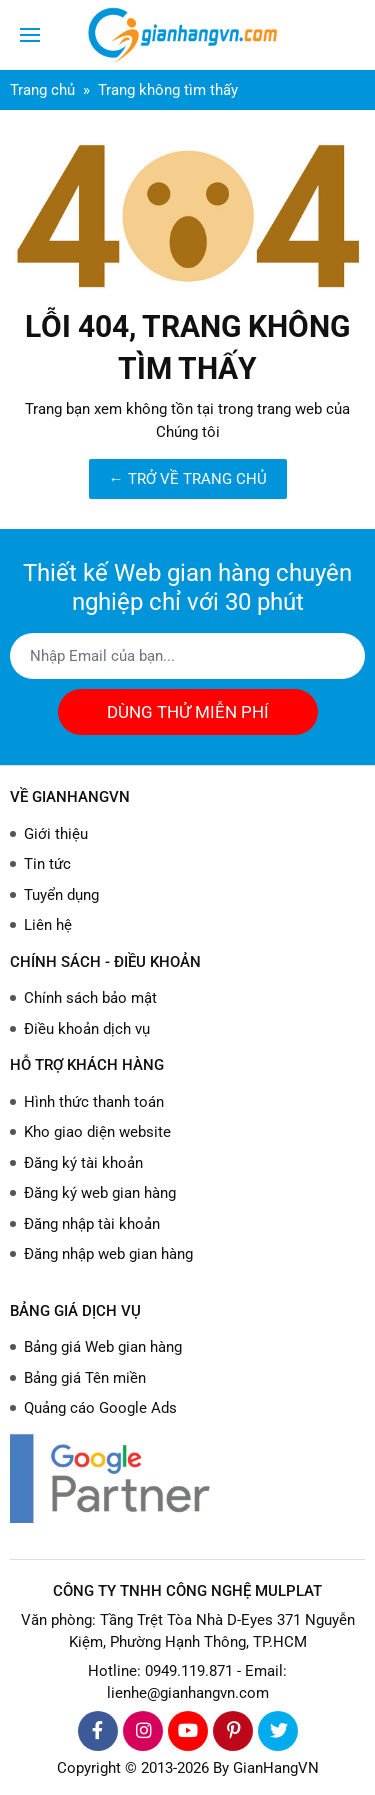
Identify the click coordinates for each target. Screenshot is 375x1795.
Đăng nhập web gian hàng (108, 1254)
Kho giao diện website (97, 1132)
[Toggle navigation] (30, 35)
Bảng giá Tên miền (85, 1378)
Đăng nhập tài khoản (92, 1224)
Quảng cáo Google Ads (100, 1408)
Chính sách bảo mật (90, 998)
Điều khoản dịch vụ (87, 1029)
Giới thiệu (56, 834)
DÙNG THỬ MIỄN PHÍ (188, 712)
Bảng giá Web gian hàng (103, 1347)
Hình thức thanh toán (94, 1102)
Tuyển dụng (61, 895)
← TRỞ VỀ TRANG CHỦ (188, 479)
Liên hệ (48, 925)
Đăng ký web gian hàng (100, 1193)
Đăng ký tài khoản (83, 1163)
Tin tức (47, 864)
